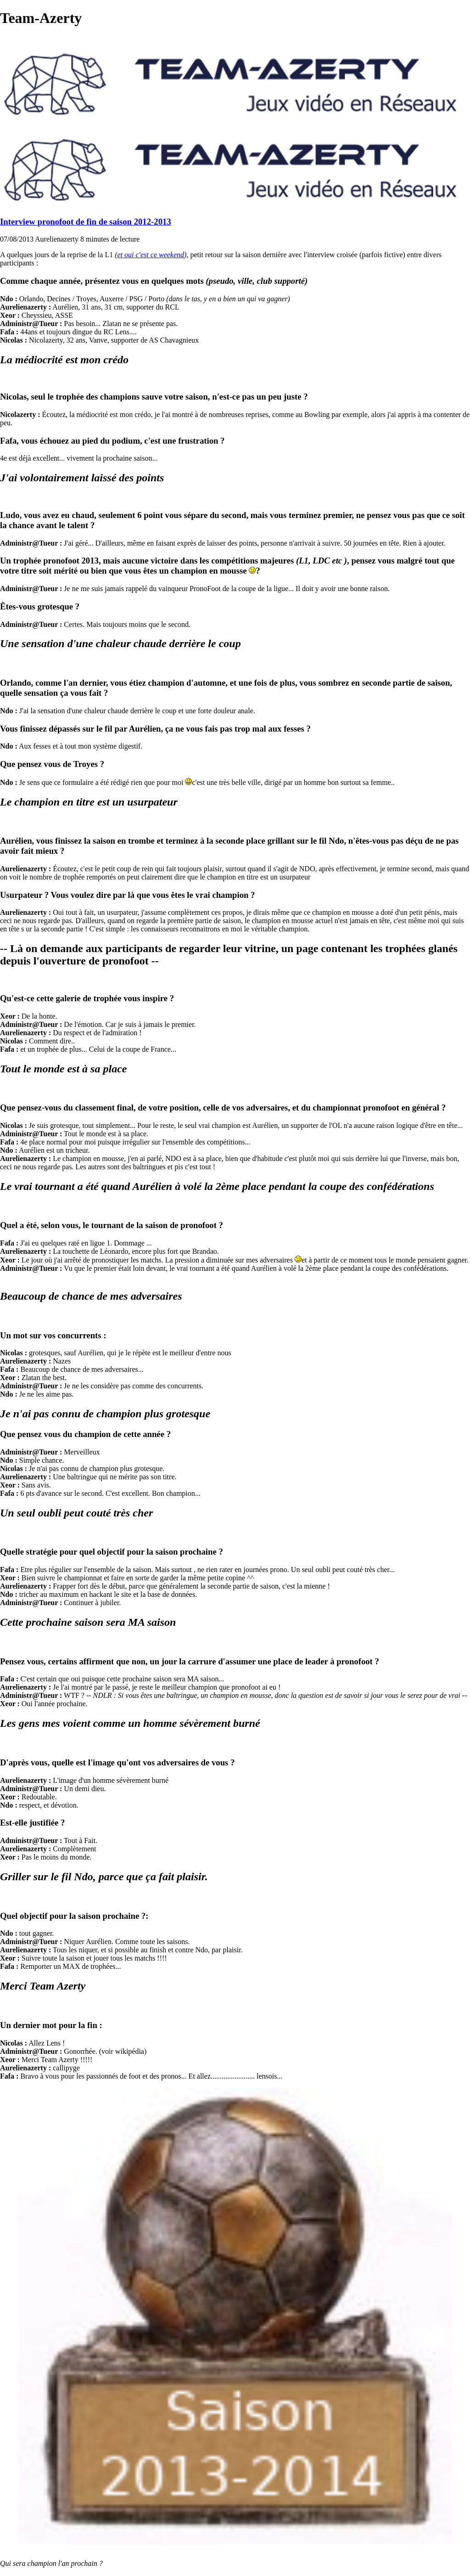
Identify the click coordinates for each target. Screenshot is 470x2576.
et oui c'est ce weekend (150, 255)
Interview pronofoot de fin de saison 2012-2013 (85, 221)
